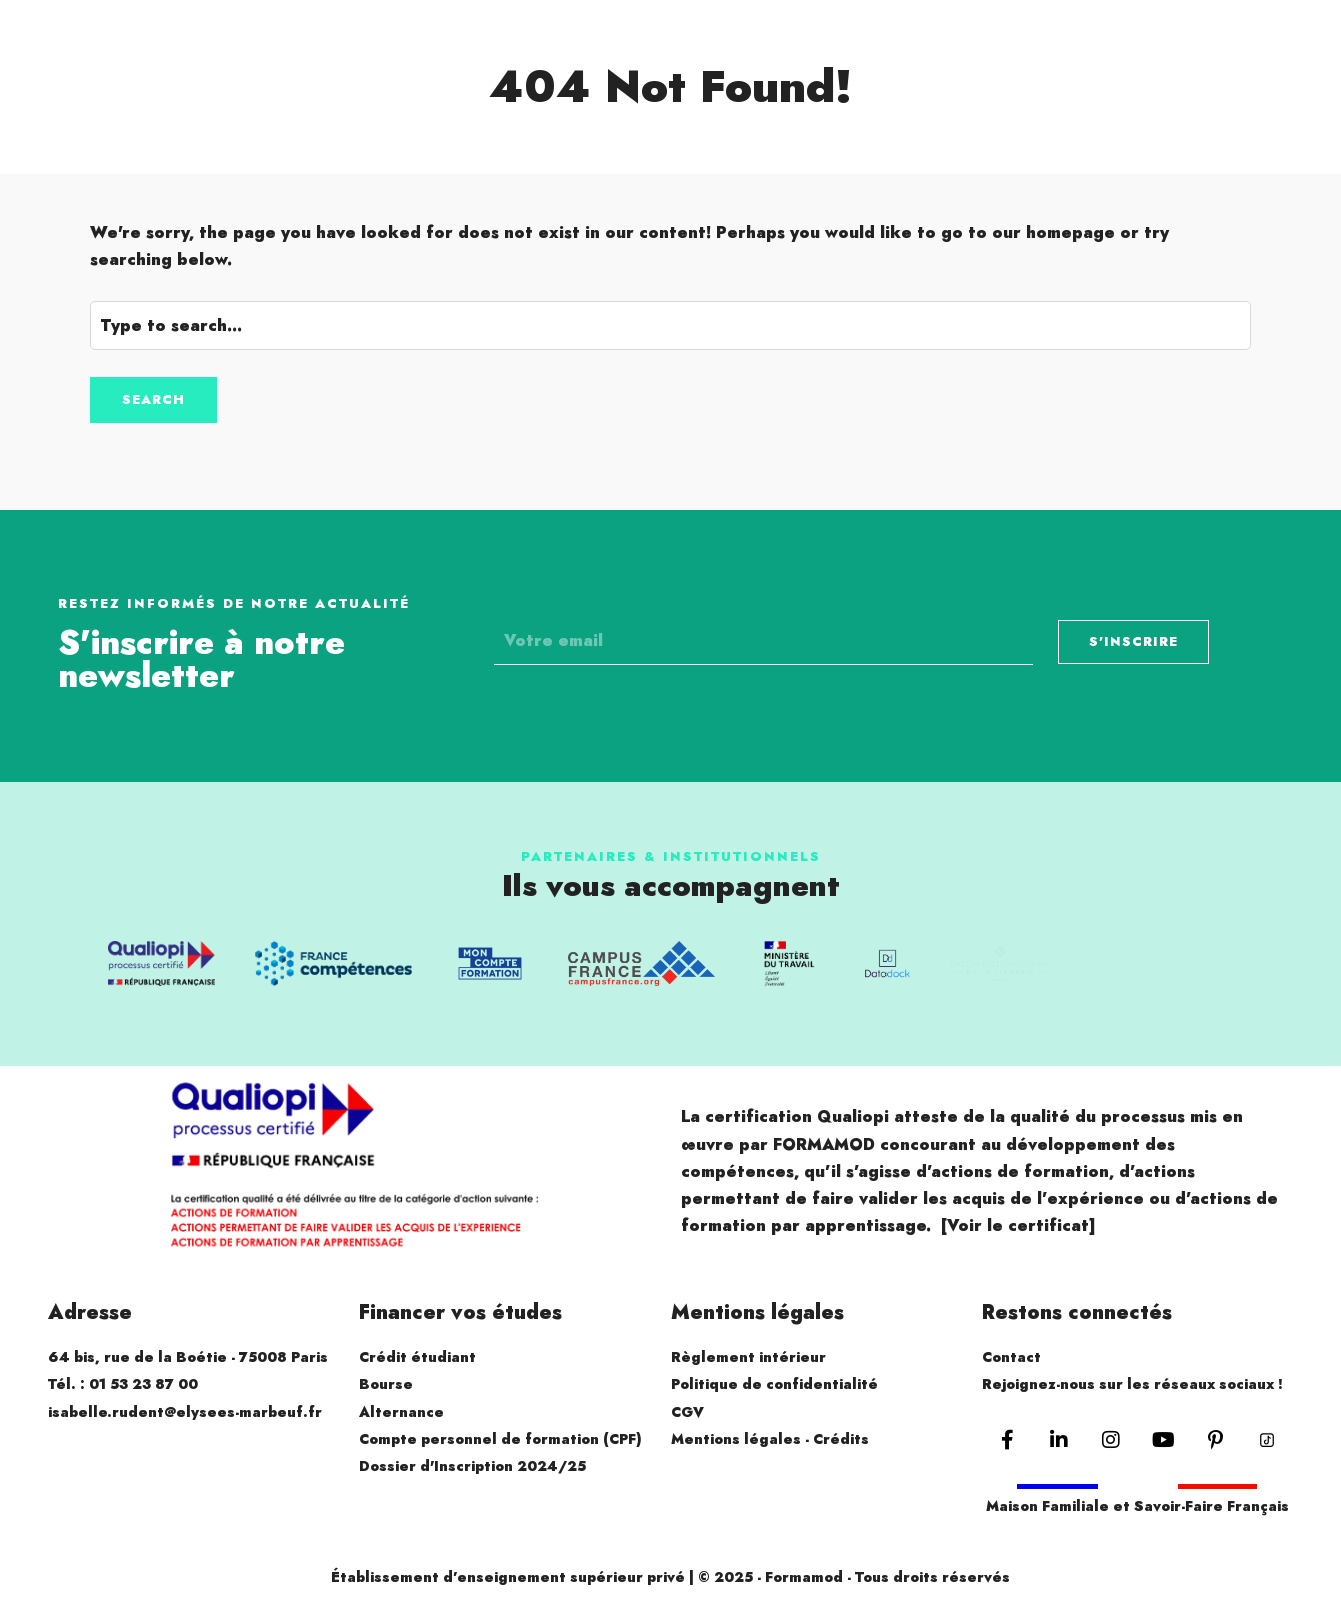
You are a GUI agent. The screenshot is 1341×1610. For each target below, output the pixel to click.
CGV (687, 1412)
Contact (1011, 1357)
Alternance (401, 1412)
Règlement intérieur (748, 1357)
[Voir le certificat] (1018, 1225)
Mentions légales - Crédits (770, 1439)
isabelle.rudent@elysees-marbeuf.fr (185, 1412)
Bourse (386, 1384)
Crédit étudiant (417, 1357)
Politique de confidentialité (774, 1384)
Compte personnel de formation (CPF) (500, 1439)
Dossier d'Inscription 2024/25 (472, 1466)
